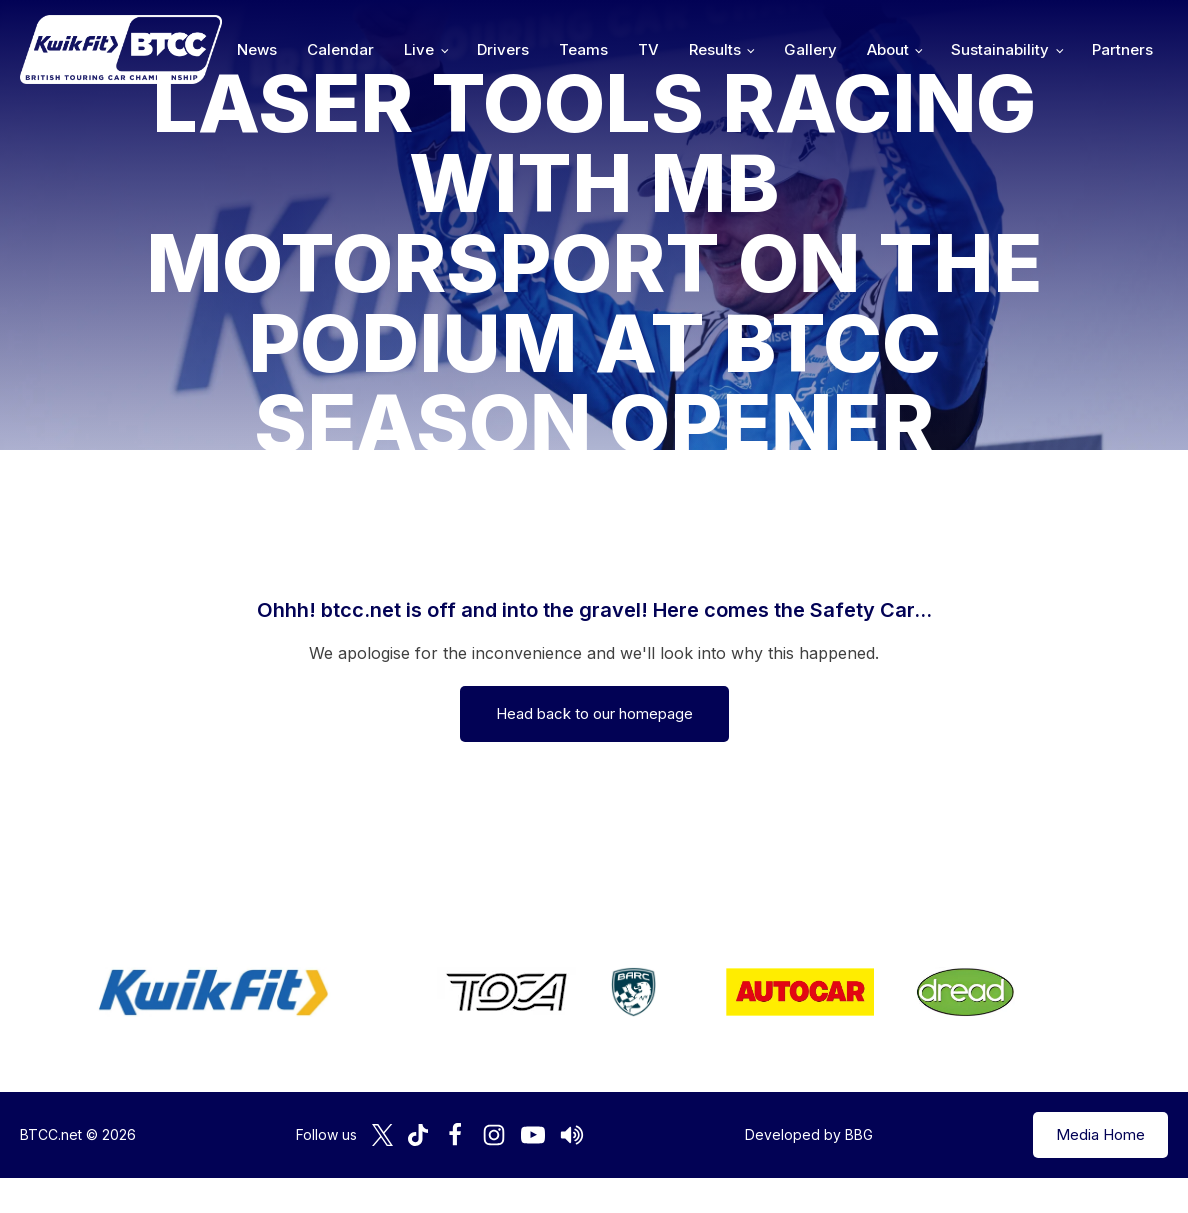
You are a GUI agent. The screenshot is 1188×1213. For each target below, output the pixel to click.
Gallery (810, 49)
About (888, 49)
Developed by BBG (809, 1134)
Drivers (503, 49)
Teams (583, 49)
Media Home (1100, 1134)
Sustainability (1000, 49)
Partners (1122, 49)
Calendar (340, 49)
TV (648, 49)
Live (419, 49)
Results (715, 49)
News (257, 49)
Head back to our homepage (594, 713)
